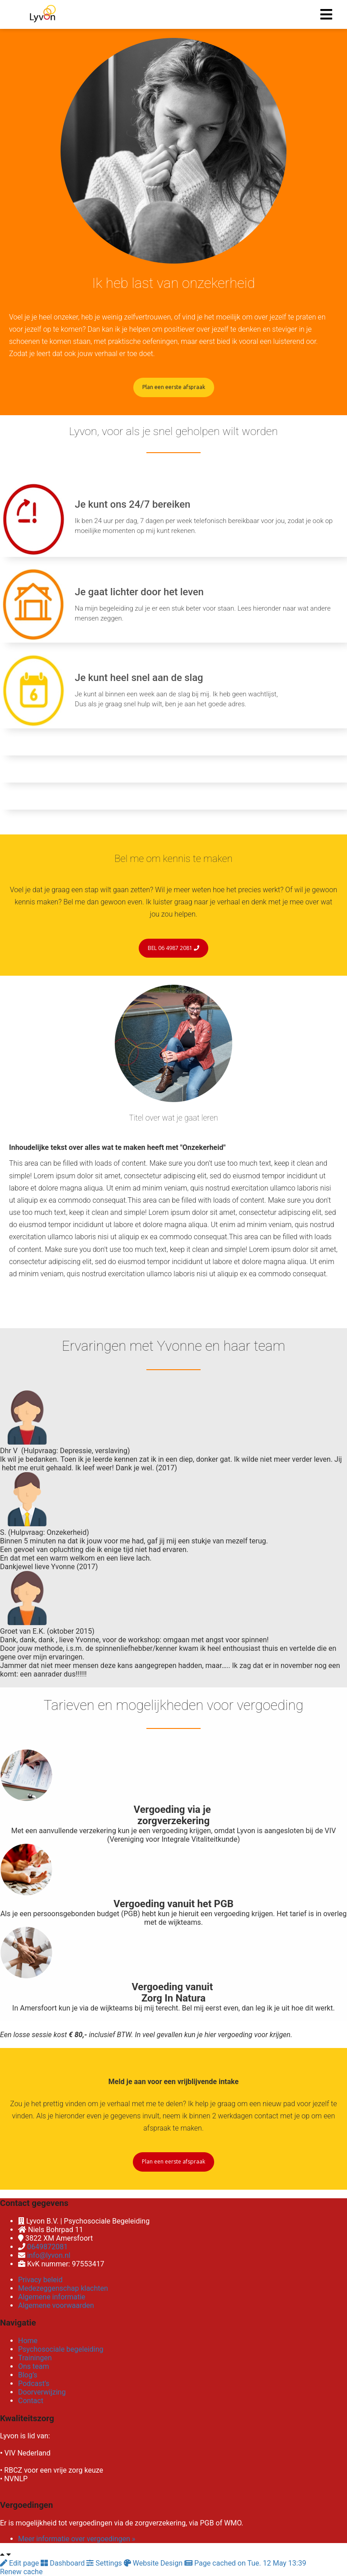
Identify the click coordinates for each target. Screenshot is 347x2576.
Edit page (20, 2563)
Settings (104, 2563)
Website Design (154, 2563)
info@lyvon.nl (48, 2255)
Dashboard (63, 2563)
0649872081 (47, 2246)
